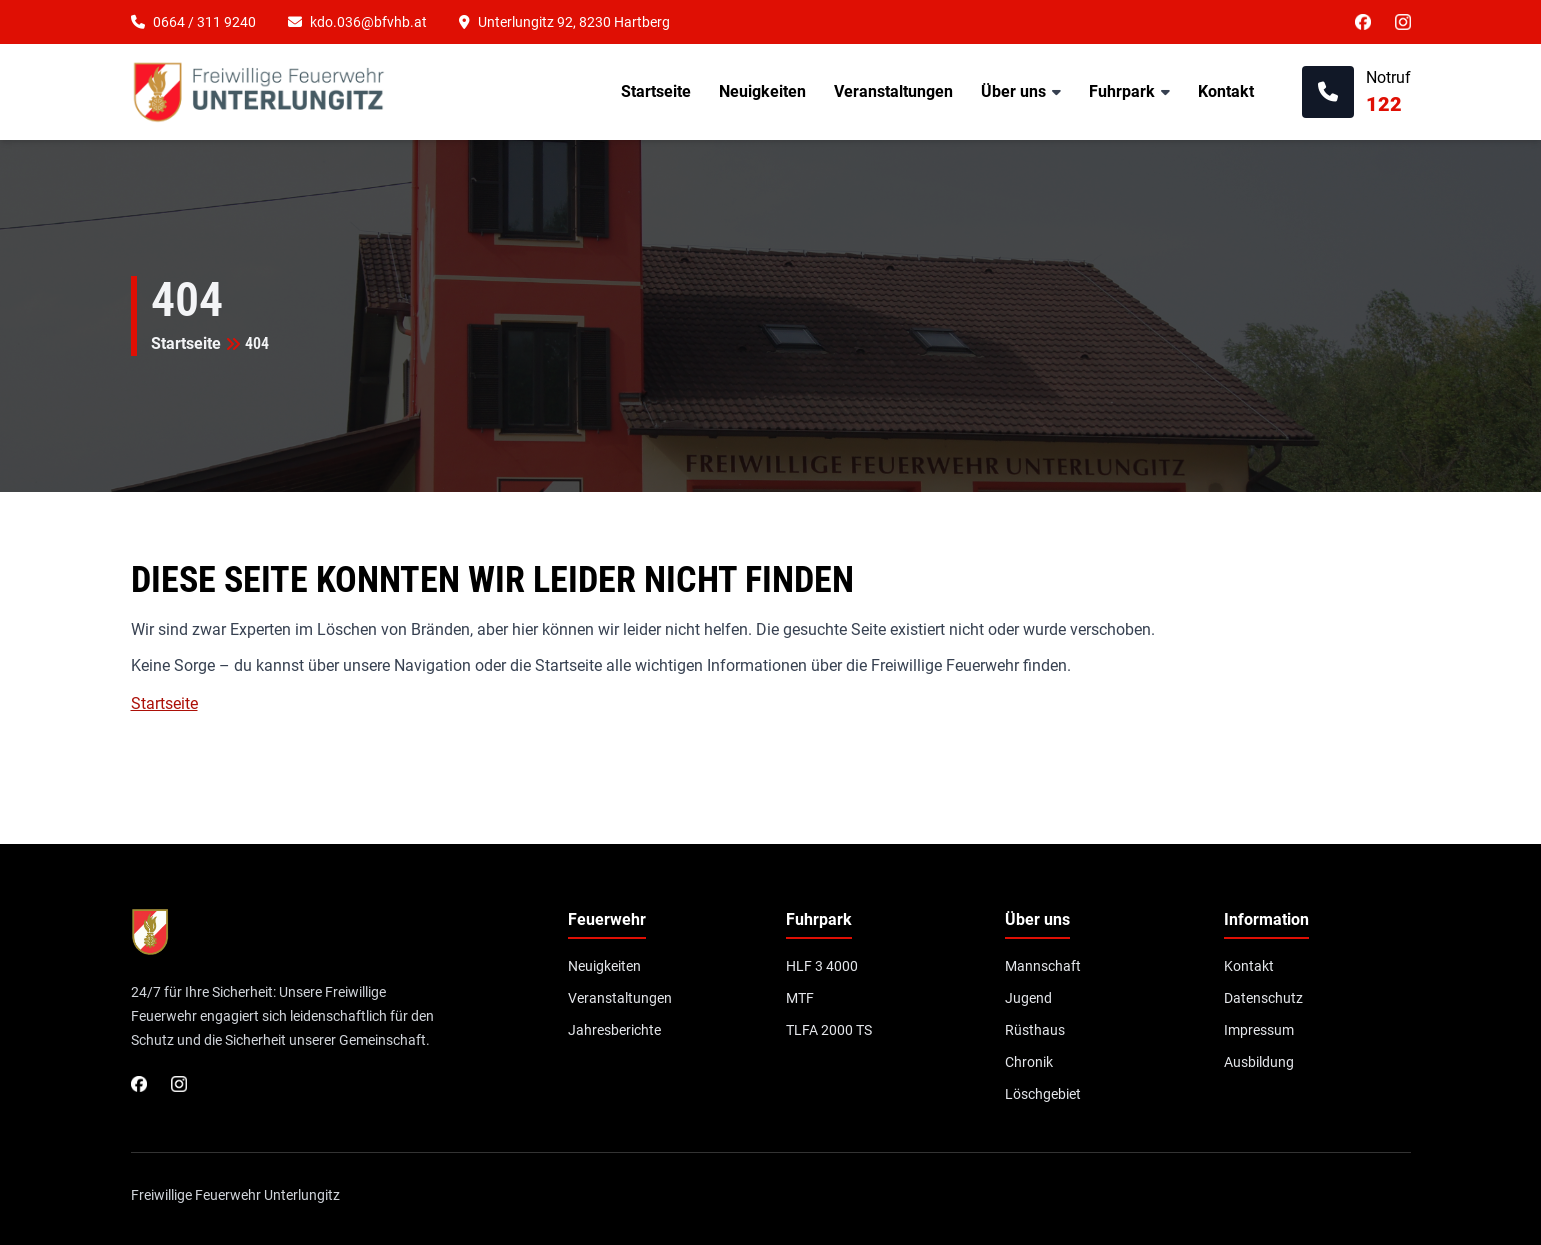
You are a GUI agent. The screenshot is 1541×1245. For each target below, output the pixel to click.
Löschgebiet (1043, 1094)
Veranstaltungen (893, 91)
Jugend (1028, 998)
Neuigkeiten (762, 91)
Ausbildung (1259, 1062)
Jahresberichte (614, 1030)
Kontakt (1226, 91)
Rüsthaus (1035, 1030)
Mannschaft (1043, 966)
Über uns (1013, 91)
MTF (800, 998)
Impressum (1259, 1030)
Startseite (656, 91)
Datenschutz (1263, 998)
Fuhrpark (1122, 91)
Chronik (1029, 1062)
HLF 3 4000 (822, 966)
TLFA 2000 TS (829, 1030)
